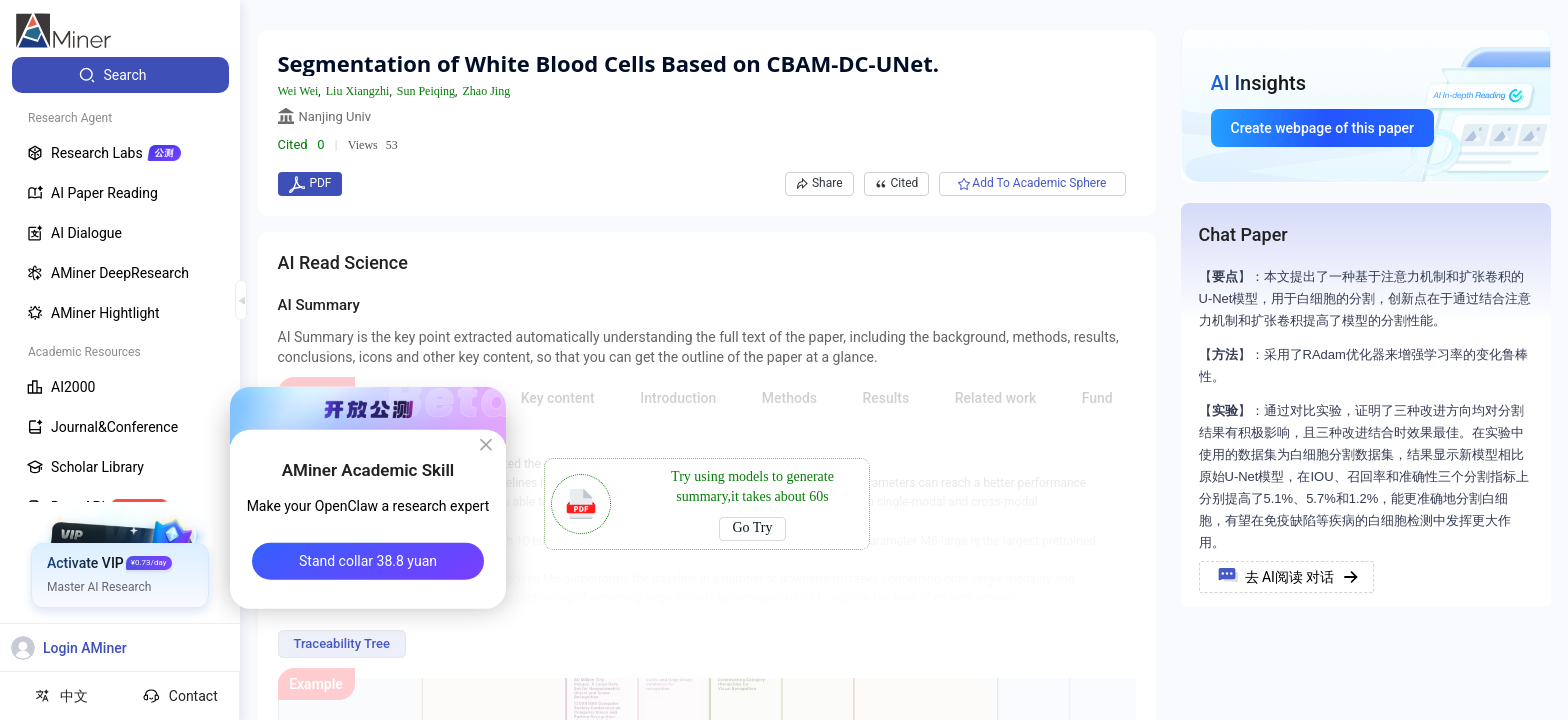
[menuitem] (120, 75)
